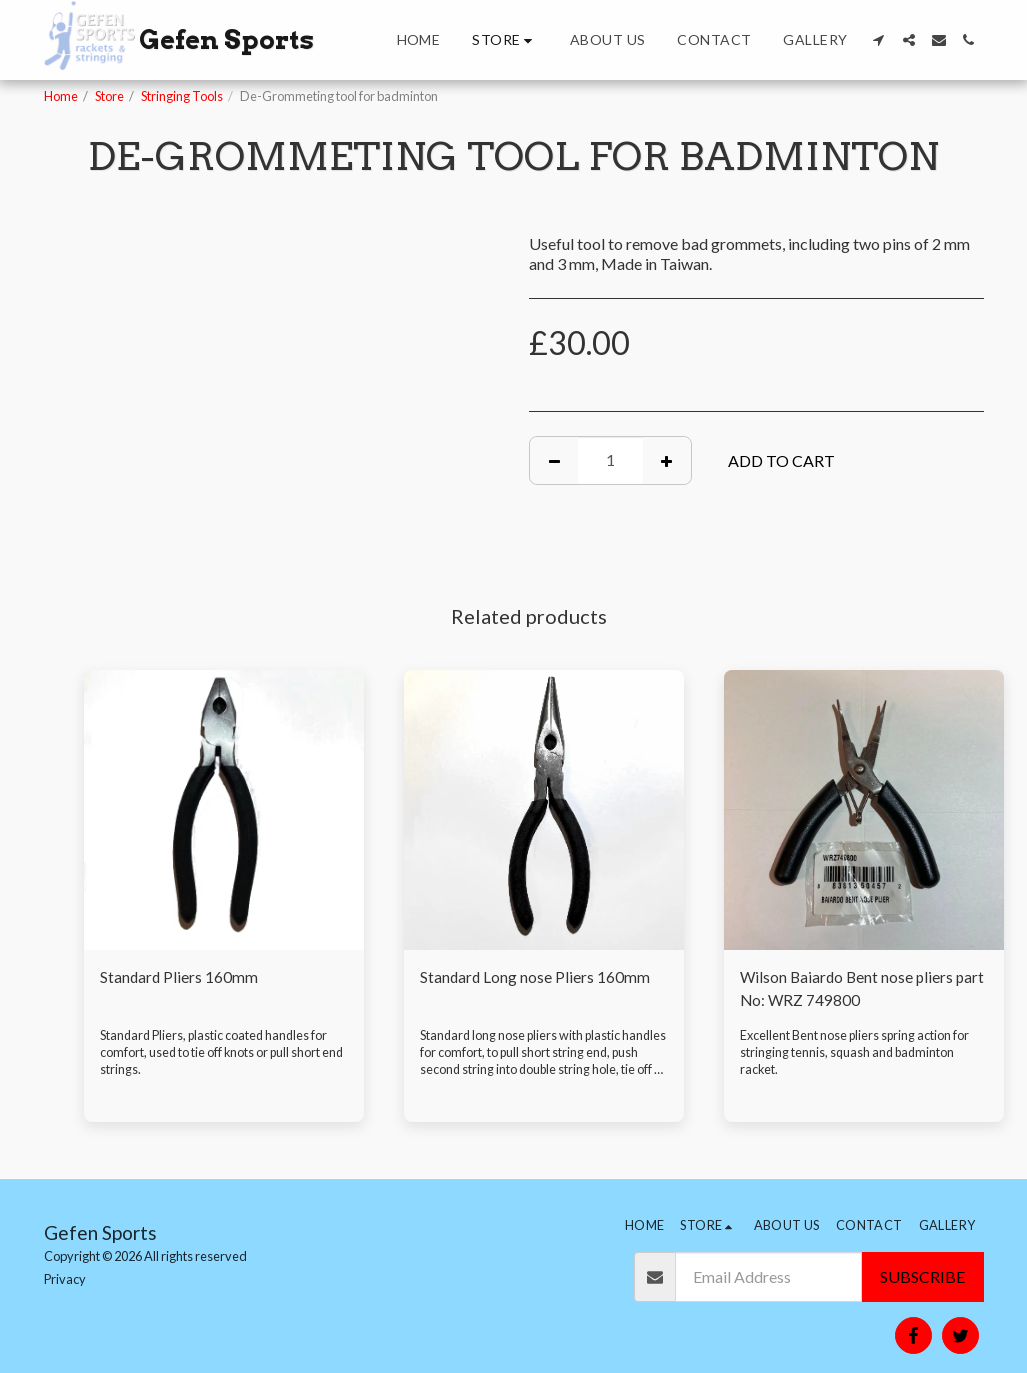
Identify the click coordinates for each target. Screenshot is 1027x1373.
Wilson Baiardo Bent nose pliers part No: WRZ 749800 (849, 989)
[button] (879, 40)
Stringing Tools (182, 96)
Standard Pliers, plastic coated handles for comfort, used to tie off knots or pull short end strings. (223, 1054)
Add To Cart (781, 460)
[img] (224, 810)
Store (109, 96)
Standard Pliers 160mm (180, 977)
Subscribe (922, 1276)
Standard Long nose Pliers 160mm (536, 977)
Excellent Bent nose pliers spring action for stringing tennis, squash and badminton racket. (855, 1054)
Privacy (65, 1279)
